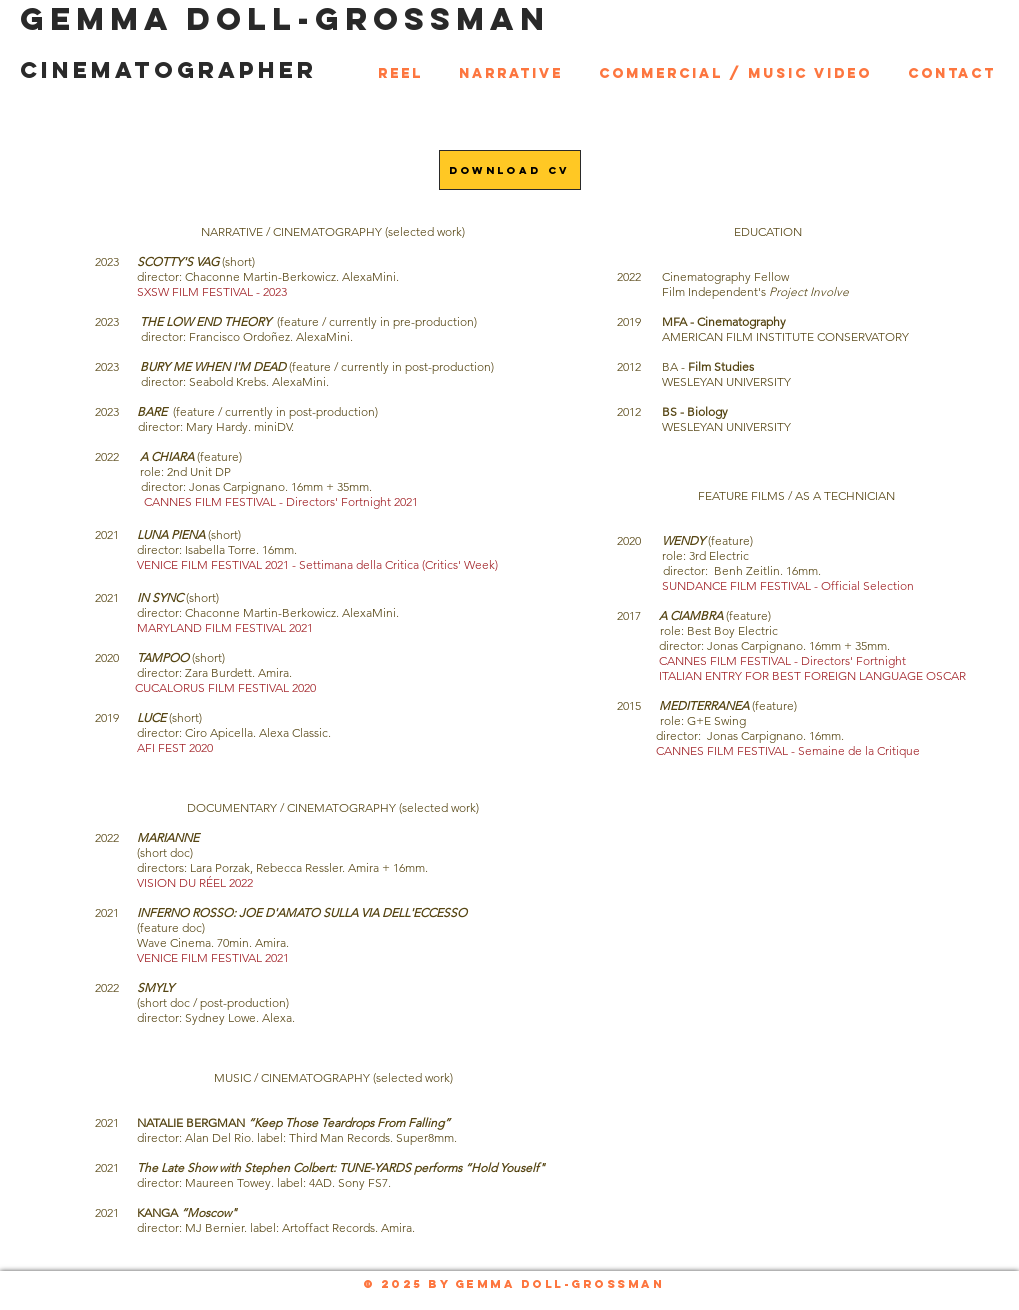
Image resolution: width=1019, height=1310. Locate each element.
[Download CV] (510, 170)
